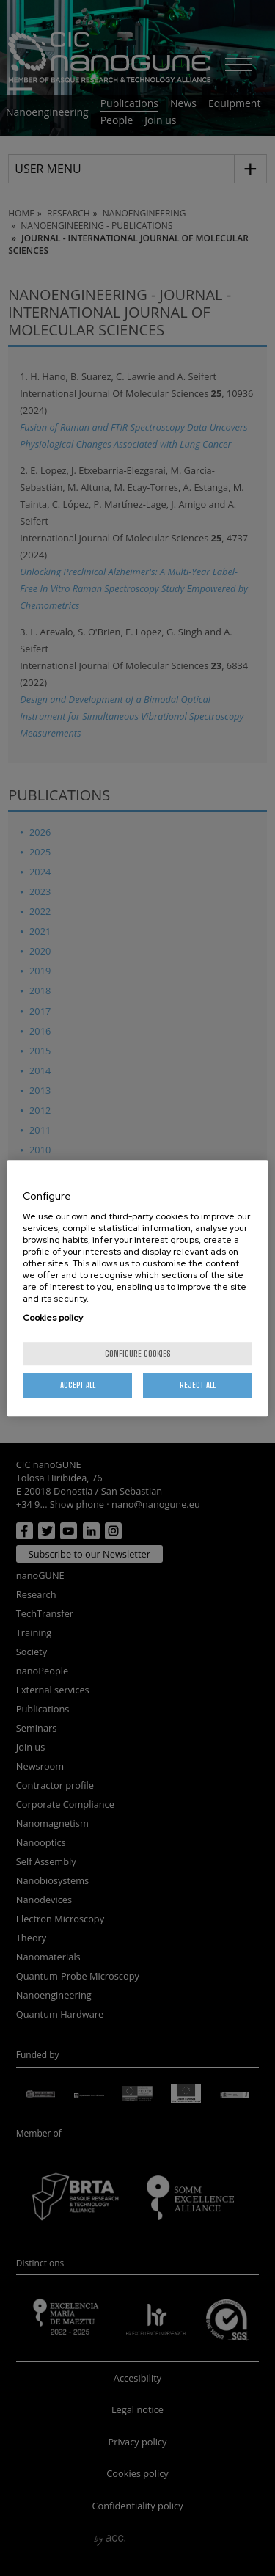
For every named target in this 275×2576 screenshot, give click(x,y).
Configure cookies (138, 1353)
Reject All (198, 1384)
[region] (137, 1288)
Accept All (77, 1384)
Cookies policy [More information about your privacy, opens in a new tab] (53, 1318)
